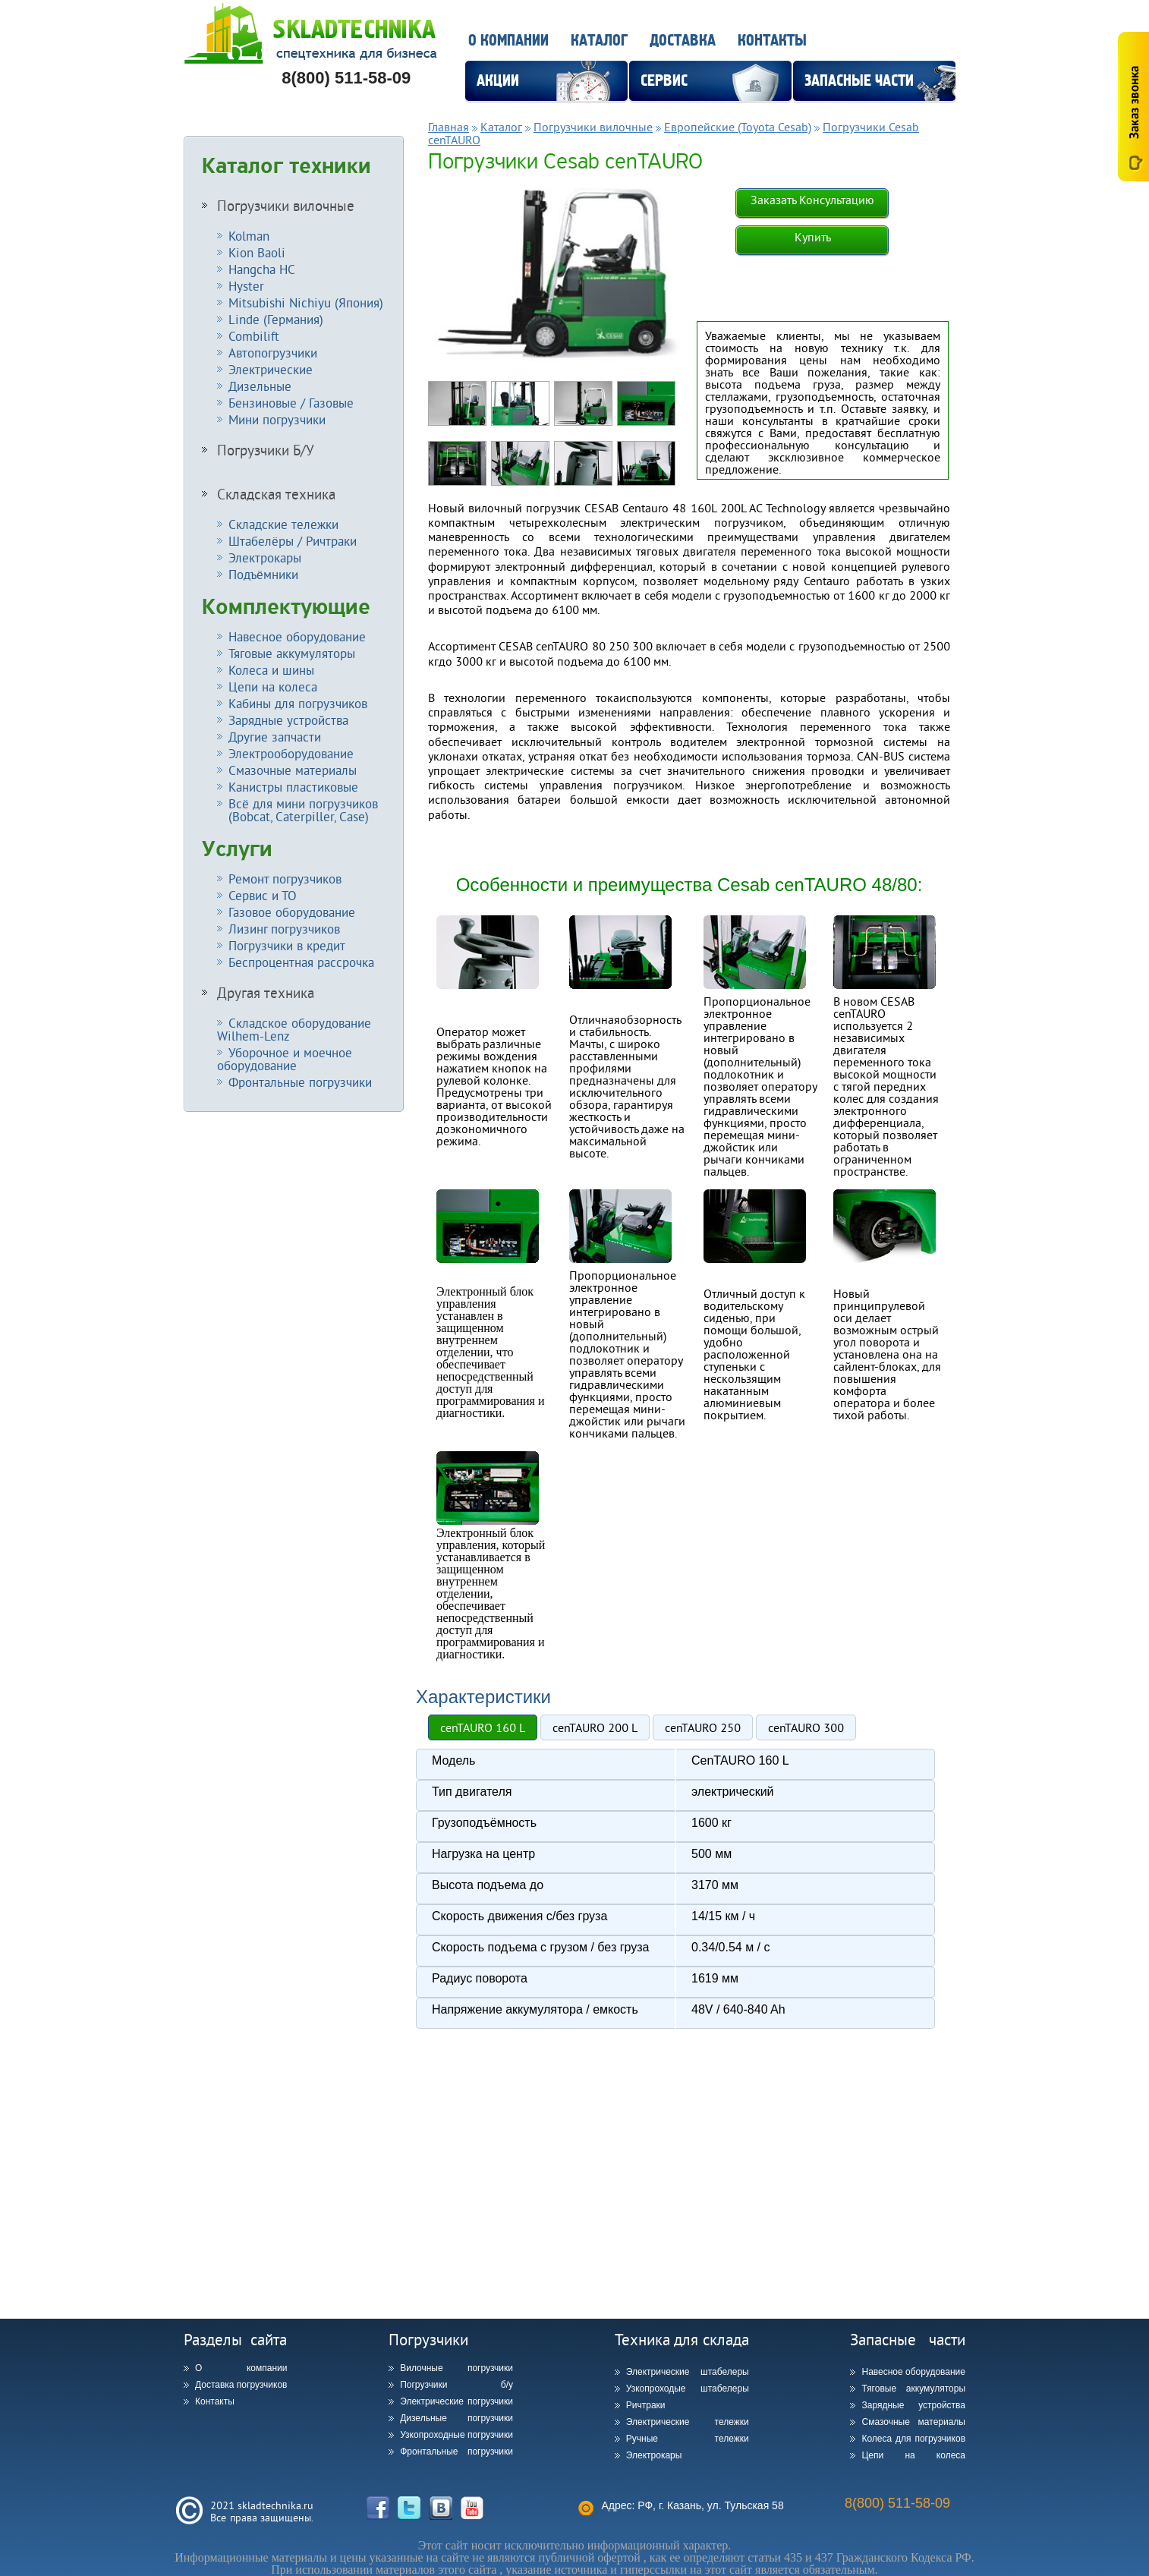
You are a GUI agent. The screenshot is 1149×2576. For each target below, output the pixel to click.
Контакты (772, 40)
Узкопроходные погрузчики (456, 2435)
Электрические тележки (687, 2422)
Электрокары (264, 557)
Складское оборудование (294, 1029)
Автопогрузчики (272, 353)
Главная (448, 126)
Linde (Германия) (275, 319)
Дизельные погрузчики (456, 2418)
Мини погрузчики (277, 419)
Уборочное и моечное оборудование (284, 1058)
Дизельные (259, 386)
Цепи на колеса (272, 686)
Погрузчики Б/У (265, 450)
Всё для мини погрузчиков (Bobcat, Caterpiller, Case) (297, 809)
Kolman (248, 236)
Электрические (270, 369)
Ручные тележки (687, 2438)
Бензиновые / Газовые (291, 403)
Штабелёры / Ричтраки (292, 541)
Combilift (253, 336)
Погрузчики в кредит (286, 945)
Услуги (237, 849)
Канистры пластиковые (293, 787)
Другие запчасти (274, 737)
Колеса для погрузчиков (913, 2438)
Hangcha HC (261, 269)
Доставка (683, 40)
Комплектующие (286, 607)
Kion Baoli (256, 252)
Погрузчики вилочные (285, 206)
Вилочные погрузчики (456, 2368)
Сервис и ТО (262, 895)
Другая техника (265, 993)
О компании (508, 40)
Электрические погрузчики (456, 2401)
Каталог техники (286, 166)
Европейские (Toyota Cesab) (737, 126)
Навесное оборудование (297, 636)
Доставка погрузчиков (241, 2384)
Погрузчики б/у (456, 2384)
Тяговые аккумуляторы (291, 653)
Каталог (599, 40)
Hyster (246, 286)
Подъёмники (263, 574)
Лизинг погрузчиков (284, 929)
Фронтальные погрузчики (300, 1082)
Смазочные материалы (292, 770)
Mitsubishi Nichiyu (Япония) (305, 302)
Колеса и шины (271, 670)
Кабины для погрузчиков (297, 703)
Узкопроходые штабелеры (687, 2388)
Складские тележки (283, 524)
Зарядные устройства (288, 720)
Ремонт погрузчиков (285, 878)
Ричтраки (646, 2405)
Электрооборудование (291, 753)
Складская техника (276, 494)
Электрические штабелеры (687, 2372)
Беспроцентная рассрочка (301, 962)
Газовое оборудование (291, 912)
